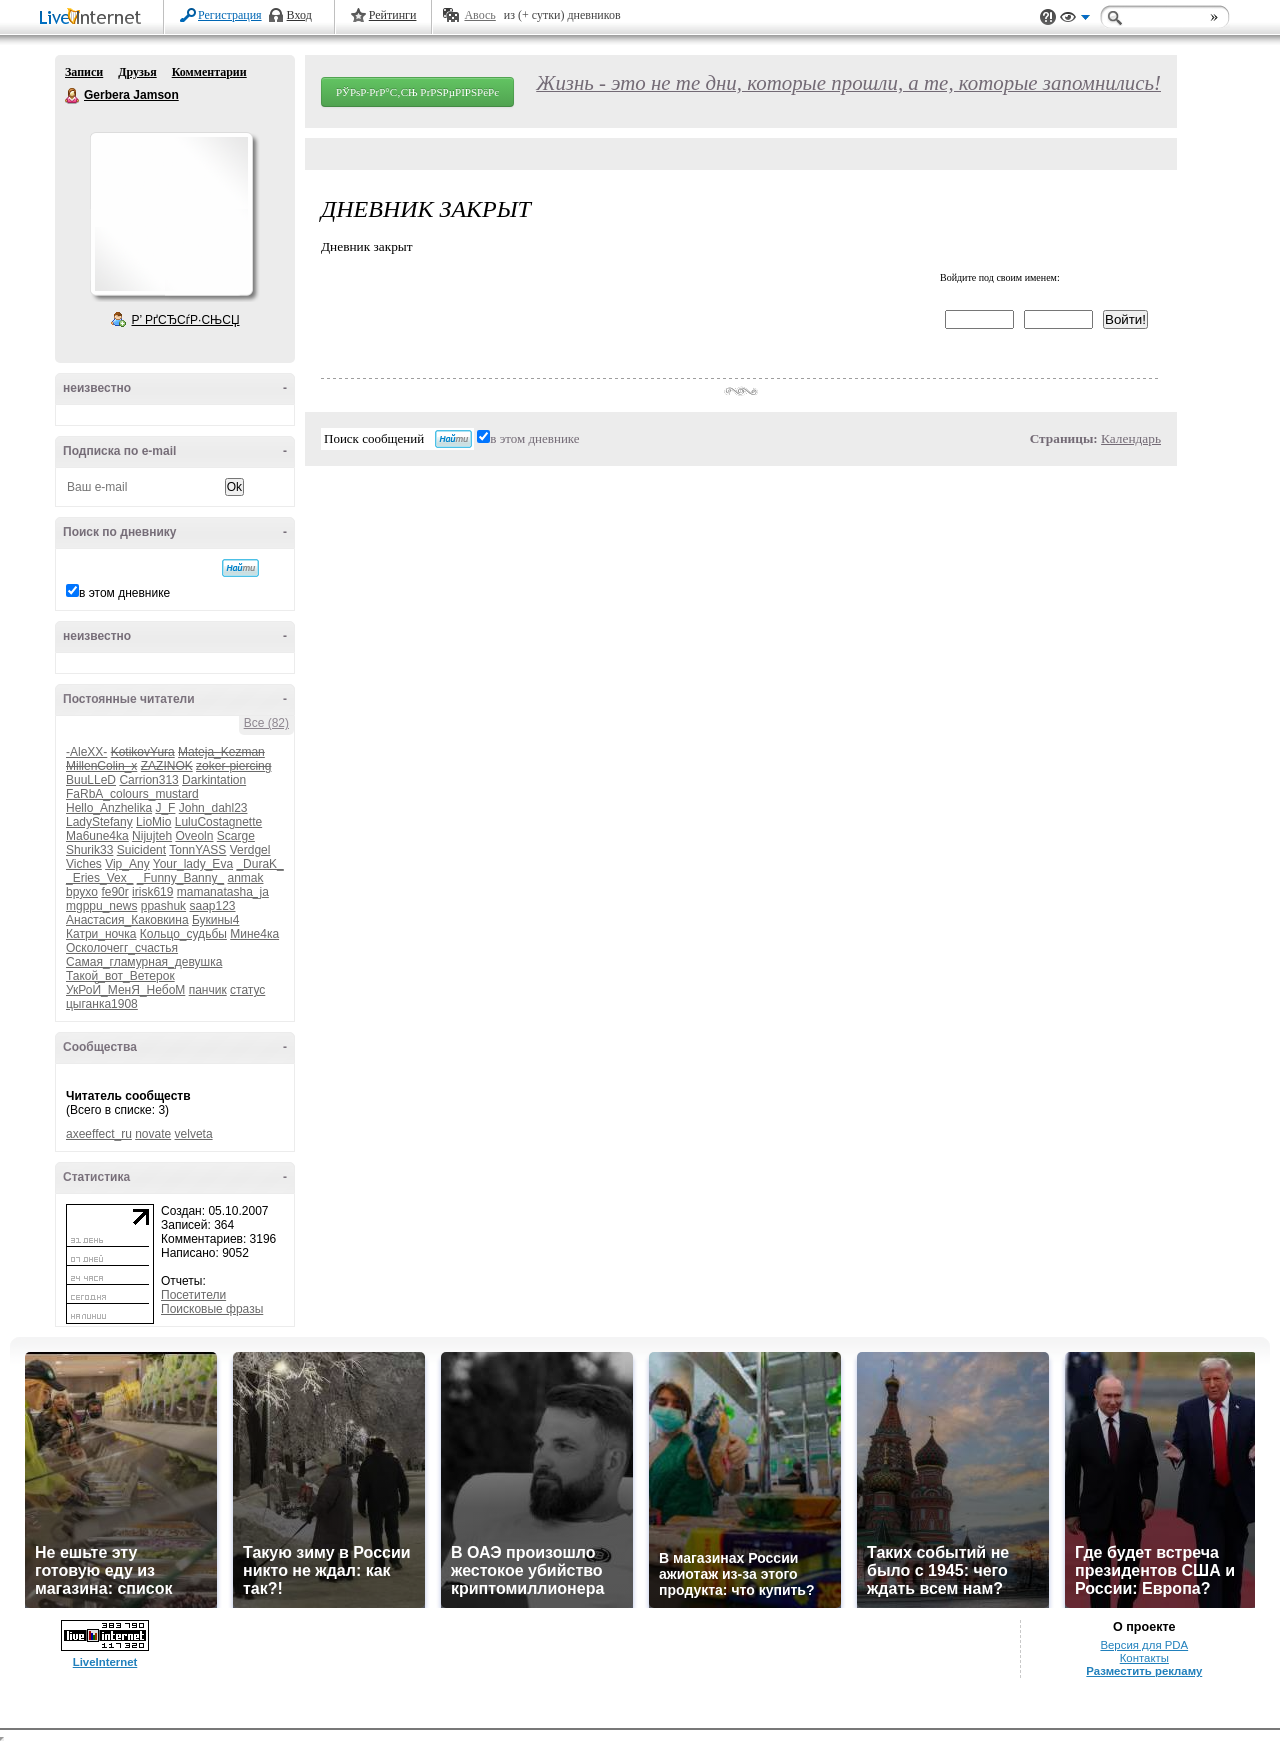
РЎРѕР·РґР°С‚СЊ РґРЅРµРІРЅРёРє (417, 92)
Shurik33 (89, 850)
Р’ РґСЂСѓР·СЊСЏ (186, 320)
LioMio (153, 822)
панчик (208, 990)
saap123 (212, 906)
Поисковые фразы (212, 1309)
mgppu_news (101, 906)
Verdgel (250, 850)
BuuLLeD (91, 780)
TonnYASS (197, 850)
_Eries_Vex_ (99, 878)
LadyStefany (99, 822)
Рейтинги (393, 15)
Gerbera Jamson (73, 96)
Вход (299, 15)
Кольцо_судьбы (183, 934)
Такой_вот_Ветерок (120, 976)
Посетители (193, 1295)
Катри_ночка (101, 934)
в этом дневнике (124, 593)
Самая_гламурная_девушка (144, 962)
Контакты (1144, 1658)
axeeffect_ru (99, 1134)
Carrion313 (148, 780)
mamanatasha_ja (223, 892)
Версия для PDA (1144, 1645)
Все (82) (266, 723)
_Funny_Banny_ (180, 878)
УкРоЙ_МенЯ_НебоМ (125, 990)
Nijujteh (152, 836)
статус (247, 990)
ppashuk (163, 906)
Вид (1075, 20)
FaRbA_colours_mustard (132, 794)
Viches (84, 864)
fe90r (114, 892)
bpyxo (82, 892)
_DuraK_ (259, 864)
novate (153, 1134)
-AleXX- (86, 752)
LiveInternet (94, 18)
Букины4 (216, 920)
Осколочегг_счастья (122, 948)
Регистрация (230, 15)
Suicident (141, 850)
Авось (479, 15)
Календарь (1131, 438)
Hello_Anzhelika (109, 808)
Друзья (137, 72)
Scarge (236, 836)
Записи (84, 72)
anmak (245, 878)
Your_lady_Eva (193, 864)
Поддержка (1048, 17)
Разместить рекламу (1144, 1671)
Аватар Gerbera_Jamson (171, 214)
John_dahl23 (213, 808)
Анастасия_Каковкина (127, 920)
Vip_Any (127, 864)
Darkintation (214, 780)
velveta (194, 1134)
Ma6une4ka (97, 836)
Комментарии (209, 72)
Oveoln (194, 836)
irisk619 (152, 892)
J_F (165, 808)
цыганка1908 (102, 1004)
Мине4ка (254, 934)
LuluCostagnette (218, 822)
